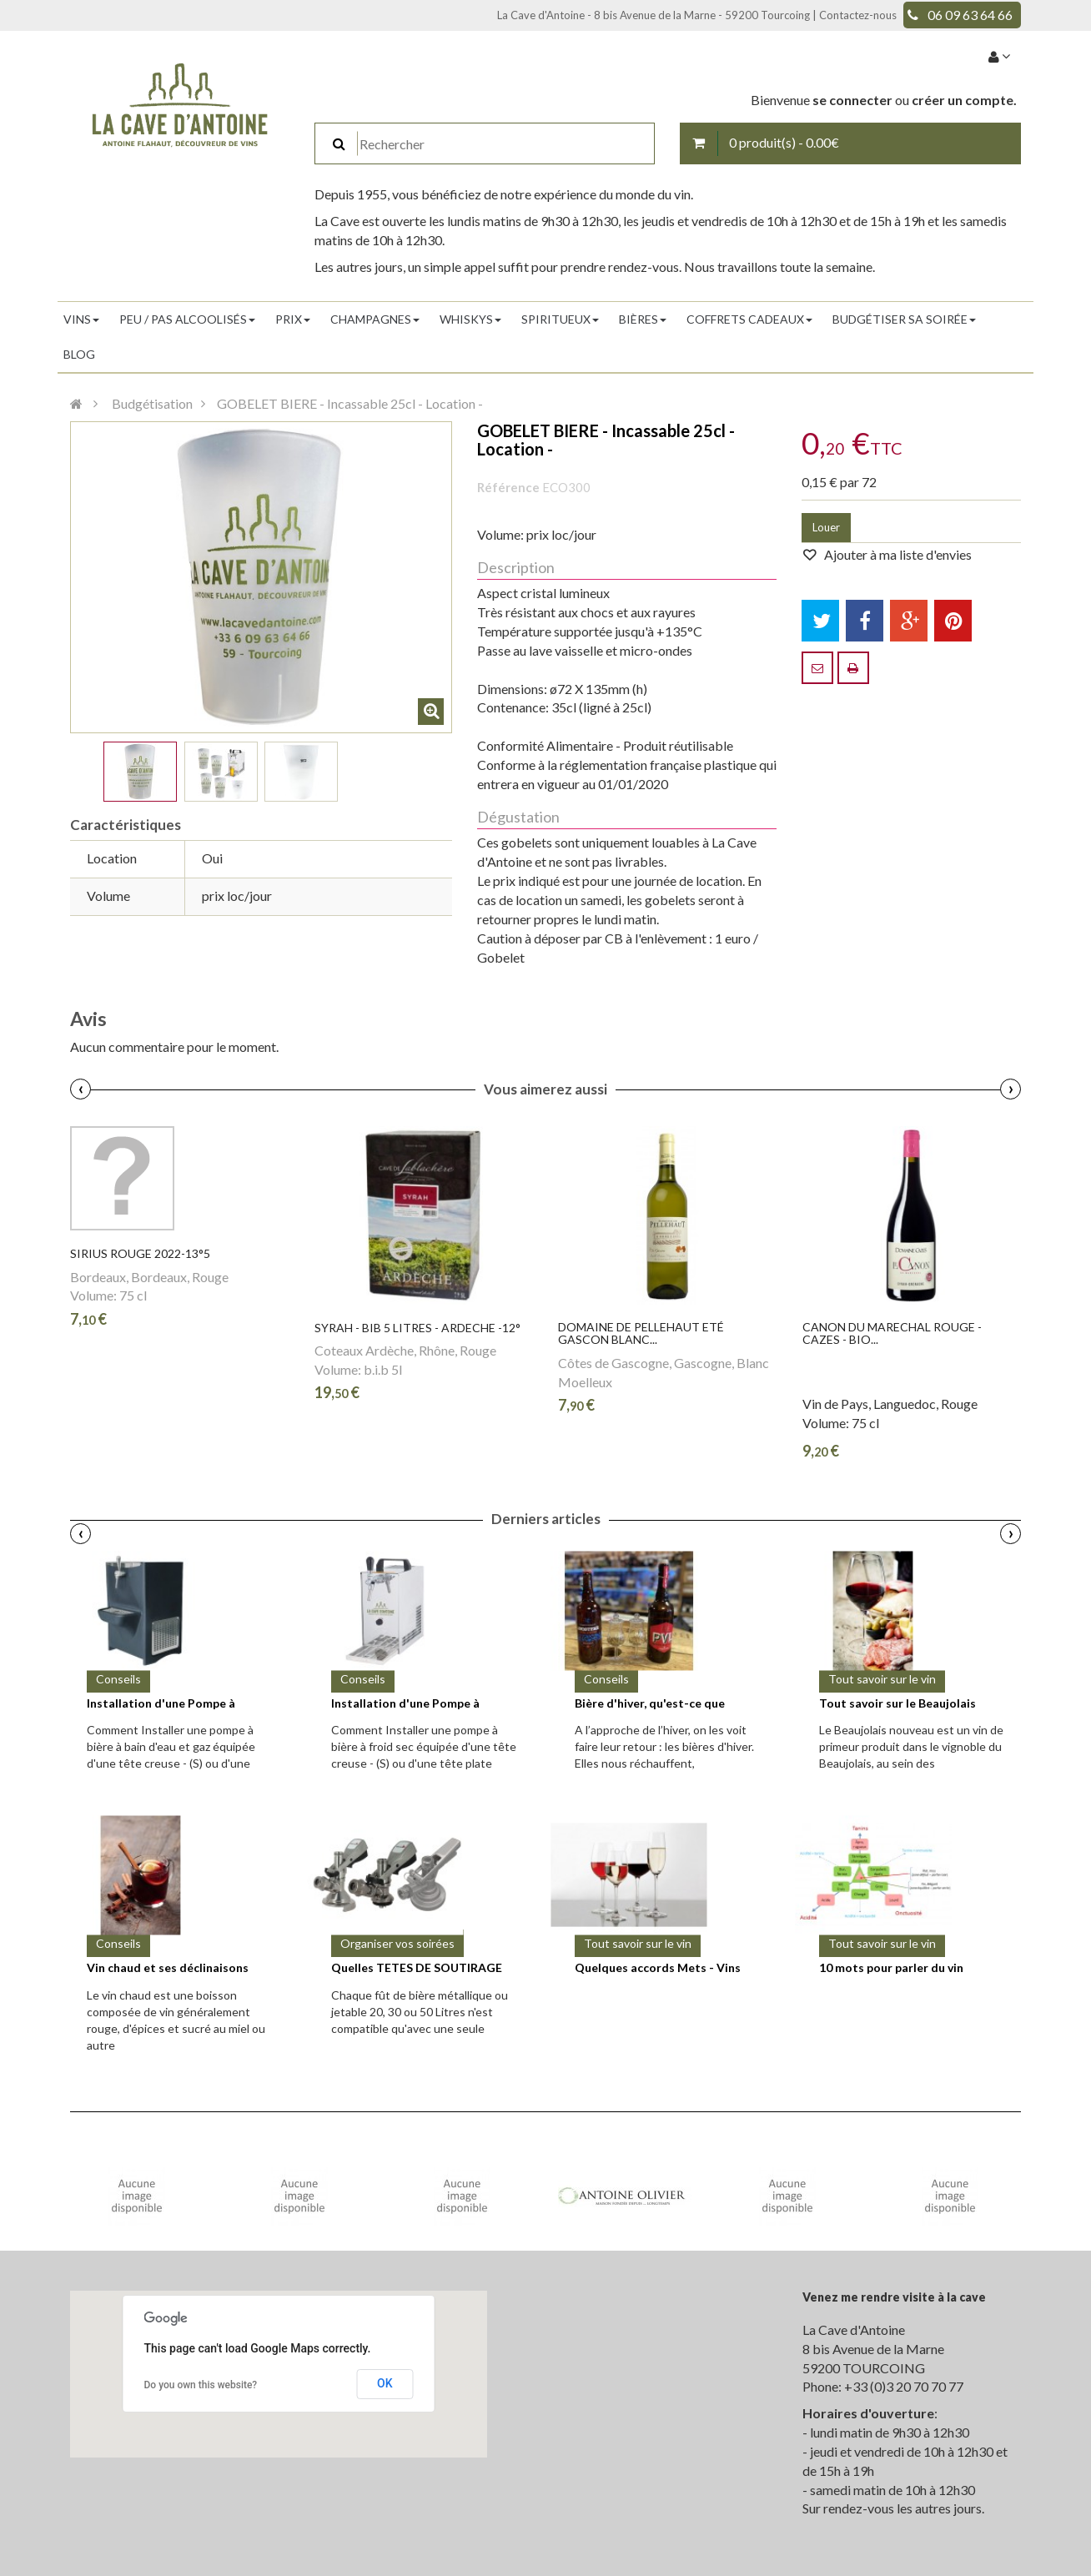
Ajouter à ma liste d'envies (897, 554)
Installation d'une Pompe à (161, 1703)
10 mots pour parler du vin (891, 1967)
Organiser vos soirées (397, 1943)
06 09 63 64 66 (970, 15)
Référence (508, 487)
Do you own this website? (201, 2385)
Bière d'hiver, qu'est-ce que (650, 1703)
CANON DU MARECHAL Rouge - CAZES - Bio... (892, 1333)
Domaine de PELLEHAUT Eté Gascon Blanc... (641, 1333)
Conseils (118, 1679)
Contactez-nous (858, 15)
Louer (826, 527)
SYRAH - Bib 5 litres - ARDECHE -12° (417, 1327)
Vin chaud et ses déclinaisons (168, 1967)
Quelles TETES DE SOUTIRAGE (416, 1967)
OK (385, 2383)
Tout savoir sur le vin (882, 1679)
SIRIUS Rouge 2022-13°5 (140, 1253)
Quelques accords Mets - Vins (658, 1967)
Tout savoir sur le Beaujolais (897, 1703)
